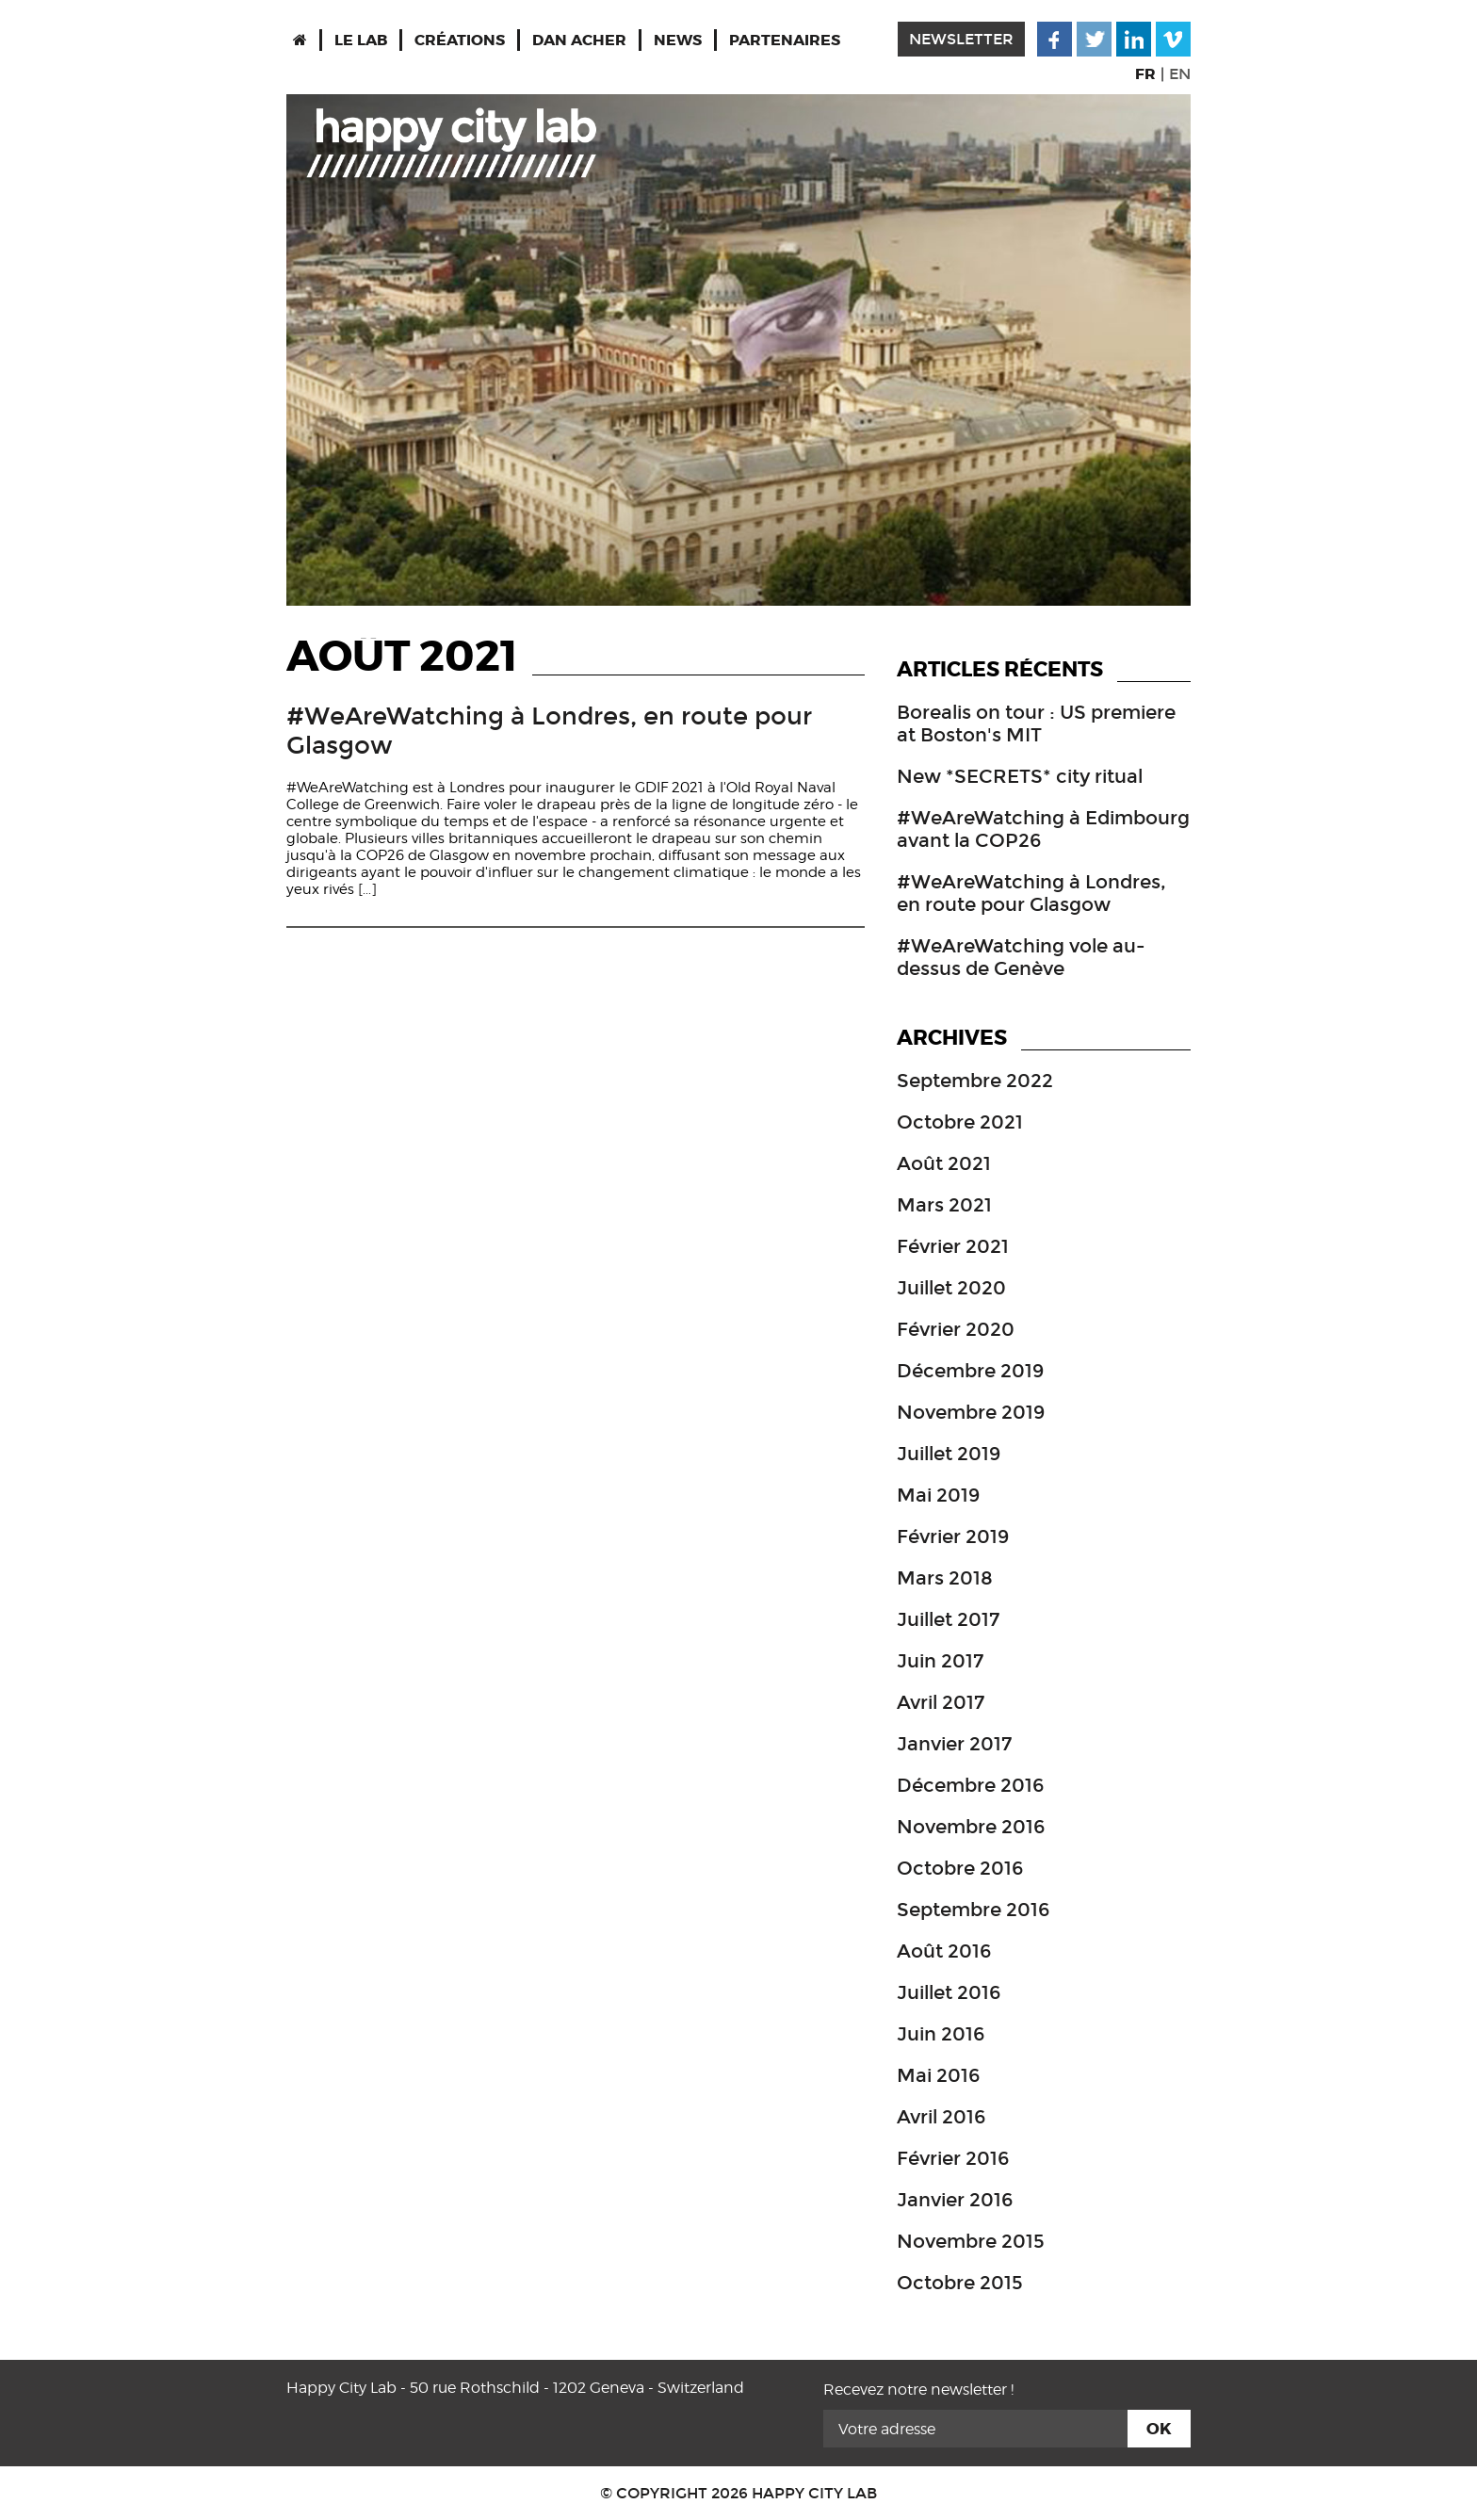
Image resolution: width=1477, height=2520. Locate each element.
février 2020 (955, 1329)
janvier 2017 (954, 1743)
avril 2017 (940, 1702)
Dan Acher (579, 40)
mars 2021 (944, 1205)
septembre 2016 (973, 1909)
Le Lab (360, 40)
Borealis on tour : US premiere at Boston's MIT (1036, 723)
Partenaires (784, 40)
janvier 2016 (955, 2199)
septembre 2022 (975, 1080)
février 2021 (953, 1246)
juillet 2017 (948, 1619)
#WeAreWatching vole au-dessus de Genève (1021, 957)
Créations (459, 40)
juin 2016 (940, 2034)
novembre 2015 (971, 2241)
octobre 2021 (960, 1122)
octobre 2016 (960, 1868)
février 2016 (953, 2158)
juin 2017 (940, 1661)
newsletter (961, 39)
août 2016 (944, 1951)
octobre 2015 (960, 2282)
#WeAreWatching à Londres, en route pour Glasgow (1031, 893)
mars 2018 (945, 1578)
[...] (365, 889)
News (678, 40)
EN (1180, 74)
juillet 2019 (948, 1453)
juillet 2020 (951, 1287)
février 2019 (953, 1536)
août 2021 (944, 1163)
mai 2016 (938, 2075)
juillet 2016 (948, 1992)
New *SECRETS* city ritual (1020, 776)
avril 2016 (941, 2116)
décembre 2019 (970, 1370)
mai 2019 (938, 1495)
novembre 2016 (971, 1826)
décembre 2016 (970, 1785)
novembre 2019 (971, 1412)
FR (1145, 74)
